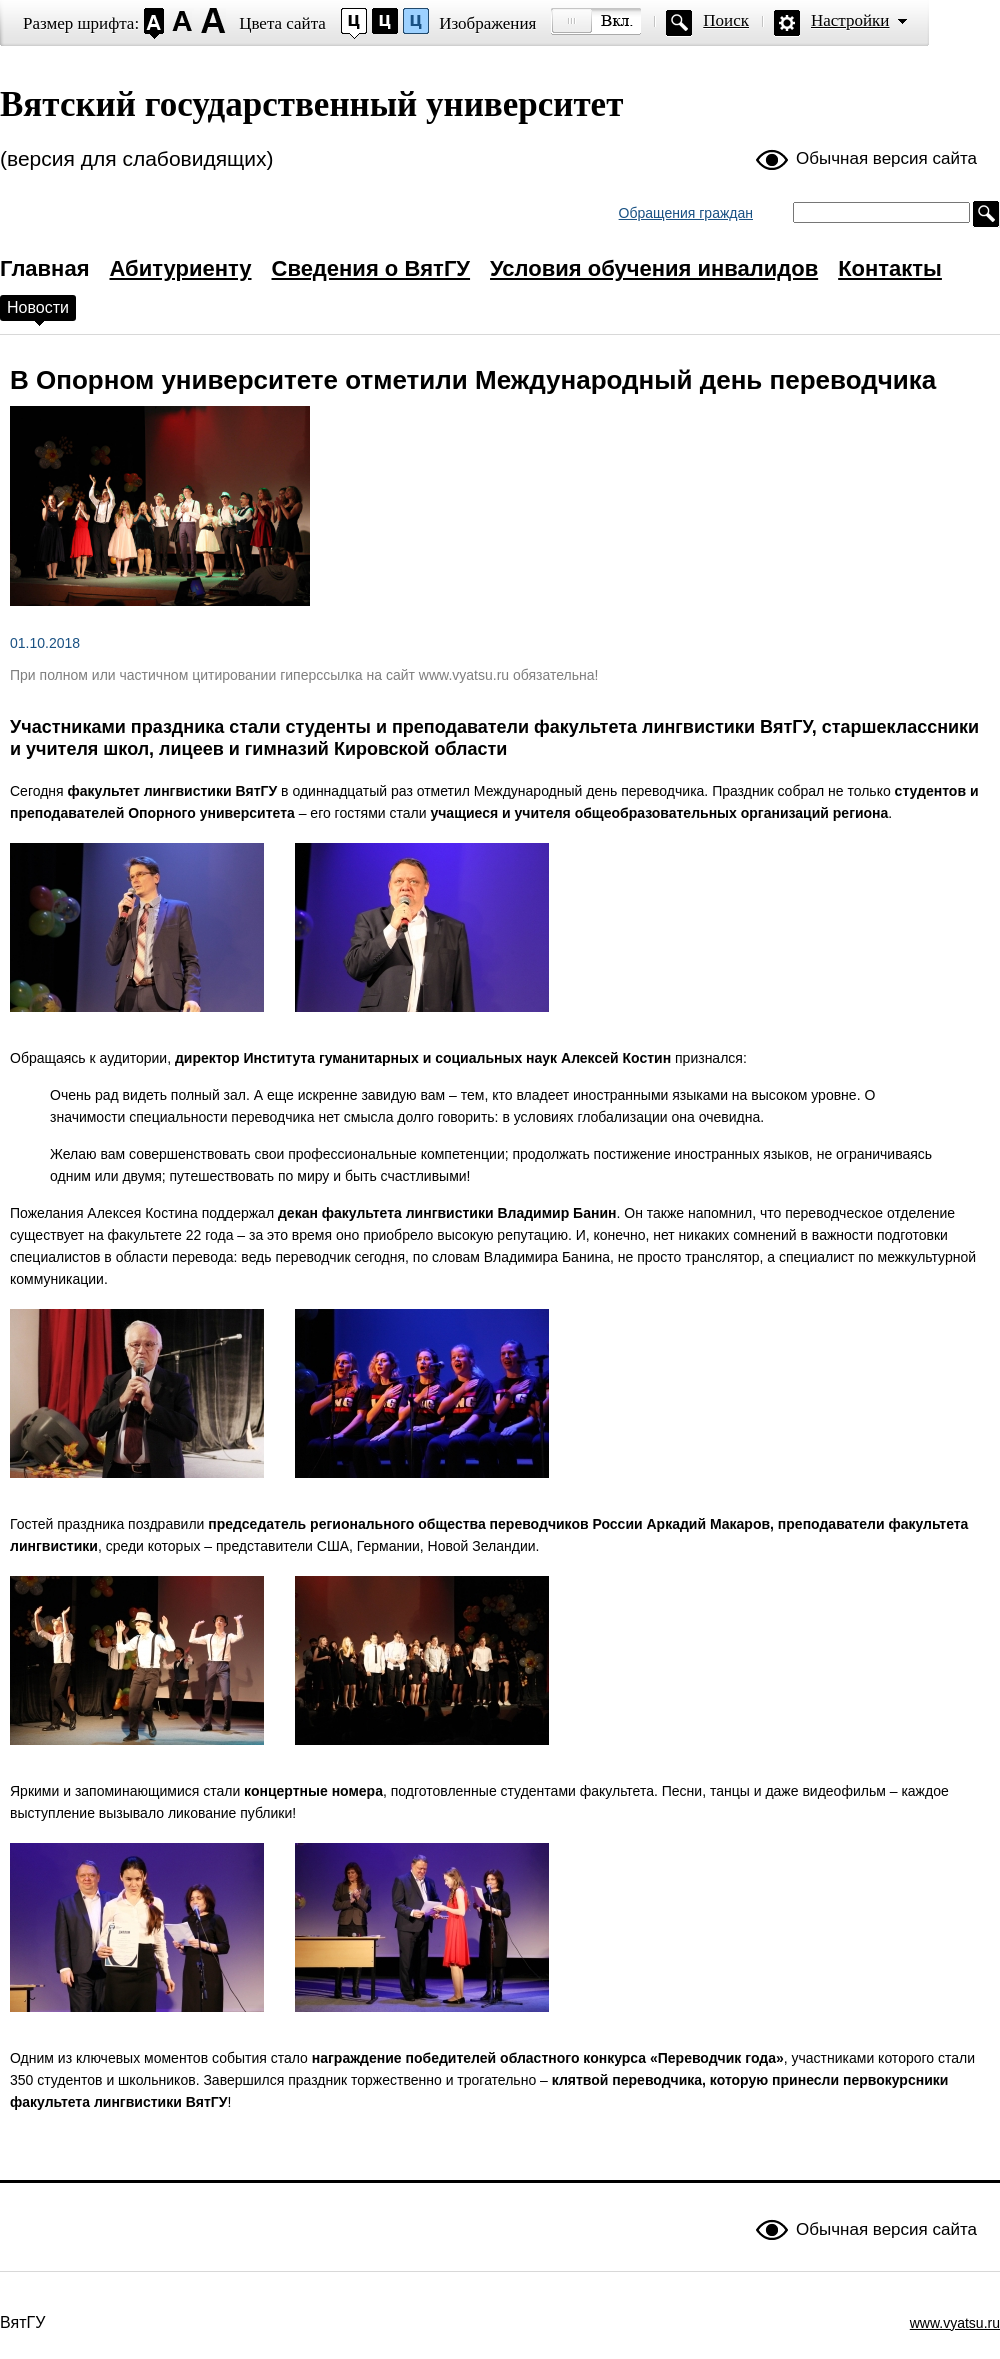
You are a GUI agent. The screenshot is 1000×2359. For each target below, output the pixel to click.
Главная (44, 268)
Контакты (890, 268)
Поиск (726, 20)
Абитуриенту (180, 268)
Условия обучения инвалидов (654, 268)
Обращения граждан (686, 213)
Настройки (850, 20)
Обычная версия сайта (886, 158)
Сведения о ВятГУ (371, 268)
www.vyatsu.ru (955, 2323)
